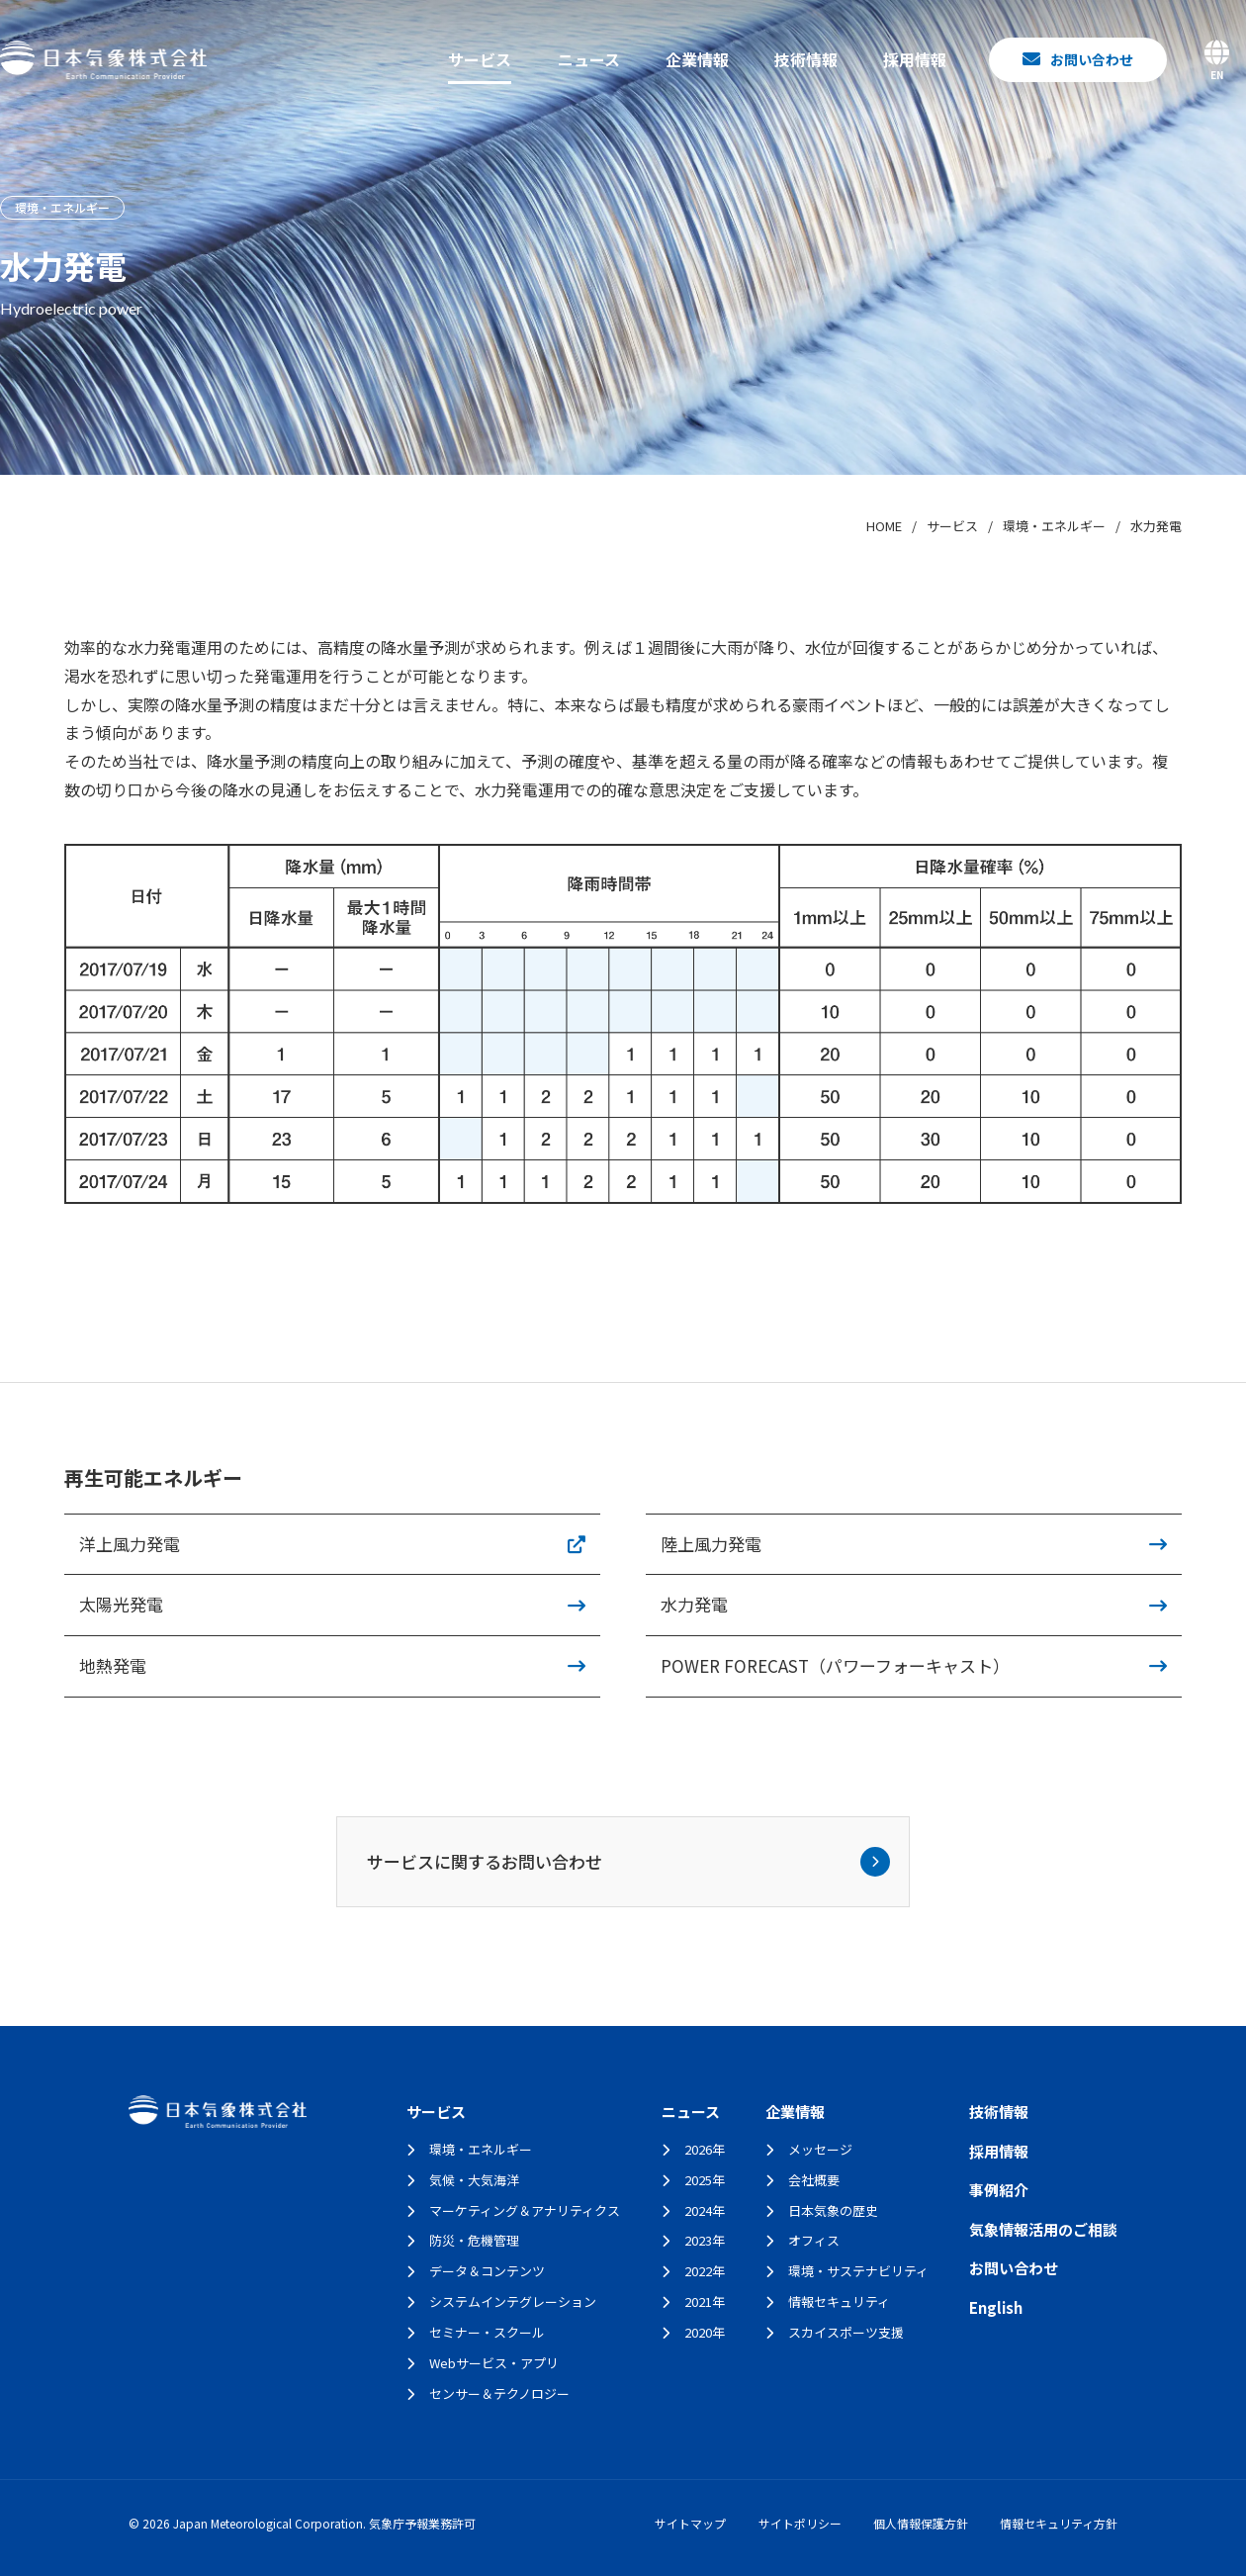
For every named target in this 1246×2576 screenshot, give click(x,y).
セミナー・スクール (487, 2332)
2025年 (704, 2179)
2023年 (704, 2240)
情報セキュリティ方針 (1058, 2523)
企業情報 (697, 59)
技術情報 (806, 59)
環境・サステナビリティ (858, 2270)
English (996, 2307)
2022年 (704, 2270)
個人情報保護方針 (920, 2523)
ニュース (589, 59)
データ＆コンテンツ (487, 2270)
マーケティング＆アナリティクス (524, 2210)
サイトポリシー (800, 2523)
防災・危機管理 (474, 2240)
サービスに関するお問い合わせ (629, 1862)
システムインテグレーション (512, 2301)
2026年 (704, 2149)
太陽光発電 (121, 1604)
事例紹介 (998, 2189)
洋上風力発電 (129, 1543)
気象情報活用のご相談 (1043, 2229)
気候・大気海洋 (474, 2179)
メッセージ (820, 2149)
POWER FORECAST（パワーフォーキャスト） (835, 1665)
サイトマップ (690, 2523)
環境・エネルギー (480, 2149)
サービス (479, 59)
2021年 (704, 2301)
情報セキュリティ (839, 2301)
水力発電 (694, 1604)
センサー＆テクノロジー (499, 2393)
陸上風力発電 (711, 1543)
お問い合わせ (1013, 2267)
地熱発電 (112, 1665)
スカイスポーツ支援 (846, 2332)
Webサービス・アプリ (494, 2362)
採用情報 (914, 59)
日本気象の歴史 (833, 2210)
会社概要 (814, 2179)
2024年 (704, 2210)
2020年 (704, 2332)
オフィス (814, 2240)
